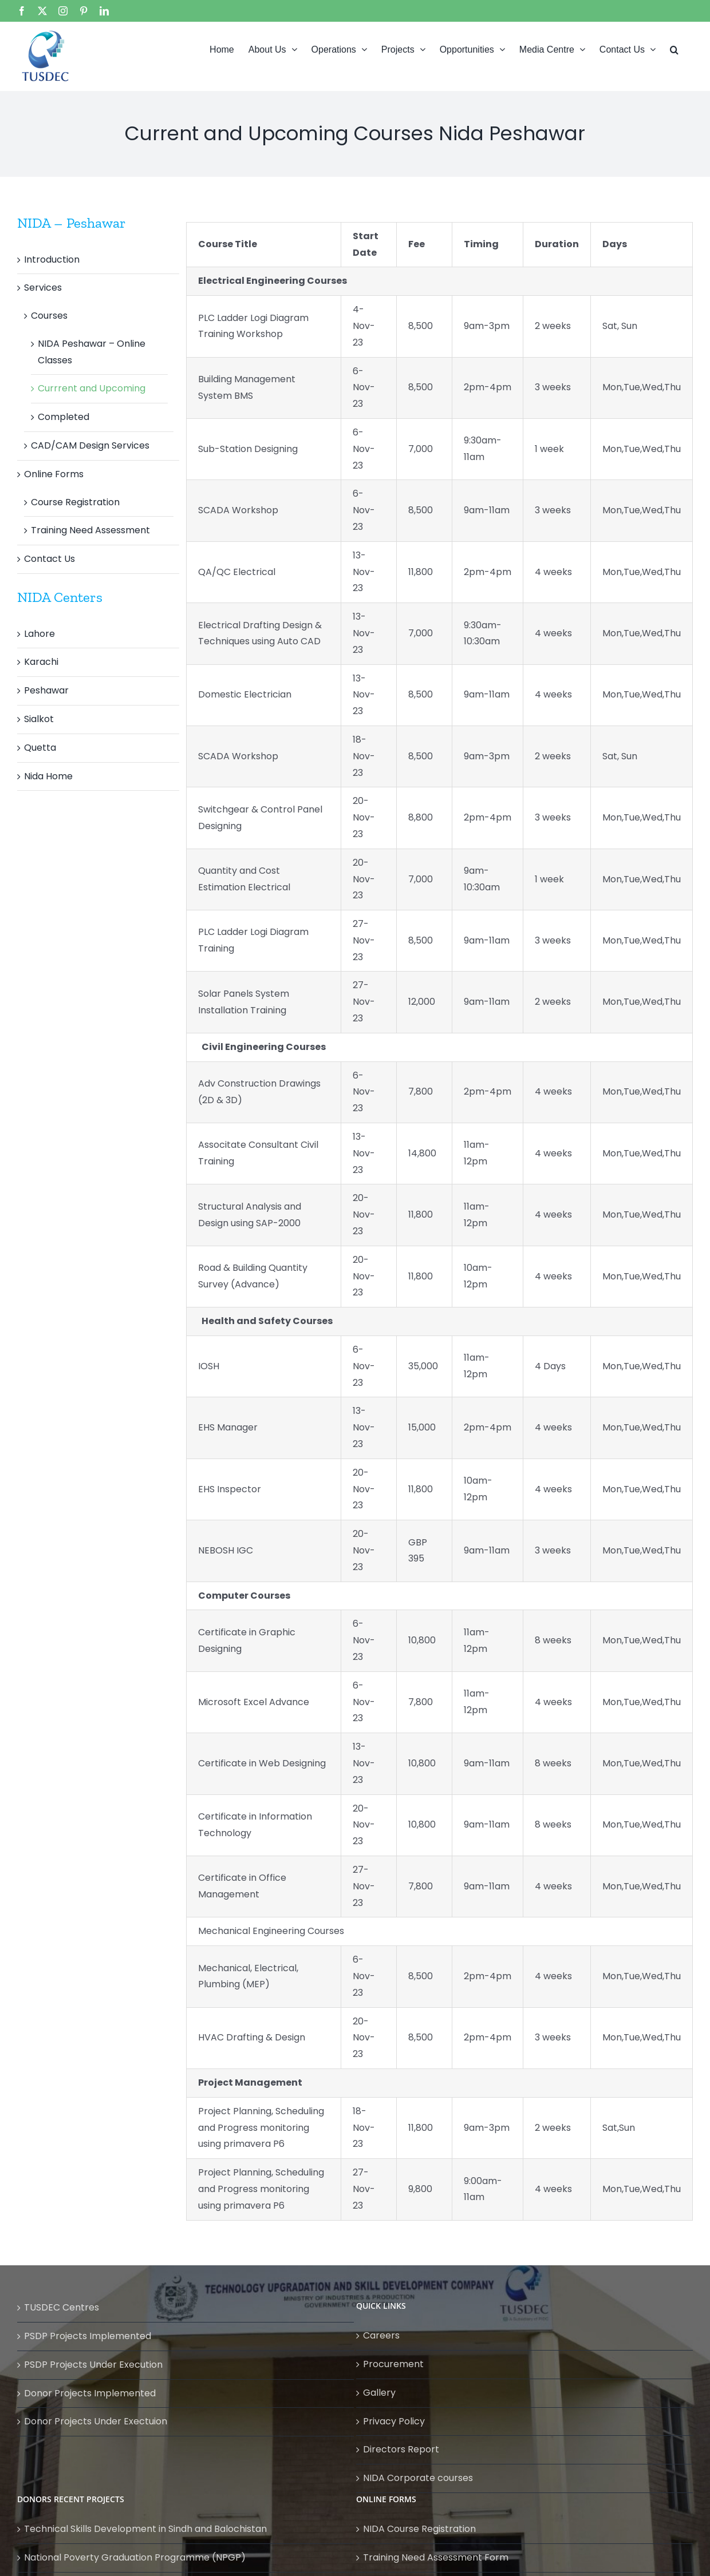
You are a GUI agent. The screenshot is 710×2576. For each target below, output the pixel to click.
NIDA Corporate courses (418, 2477)
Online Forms (54, 474)
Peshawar (46, 690)
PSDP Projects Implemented (87, 2336)
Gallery (379, 2392)
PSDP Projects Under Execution (93, 2364)
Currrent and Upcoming (91, 388)
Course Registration (75, 502)
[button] (674, 49)
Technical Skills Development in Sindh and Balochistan (145, 2528)
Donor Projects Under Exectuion (95, 2421)
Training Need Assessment (90, 530)
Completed (63, 416)
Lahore (39, 633)
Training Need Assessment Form (435, 2557)
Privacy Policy (394, 2421)
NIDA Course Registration (419, 2528)
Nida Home (48, 776)
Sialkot (39, 719)
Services (43, 287)
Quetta (40, 747)
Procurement (393, 2364)
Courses (49, 315)
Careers (381, 2335)
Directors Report (401, 2449)
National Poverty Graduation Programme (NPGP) (135, 2557)
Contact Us (49, 558)
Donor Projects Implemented (90, 2393)
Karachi (41, 661)
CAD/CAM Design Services (90, 445)
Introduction (52, 259)
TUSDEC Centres (61, 2307)
